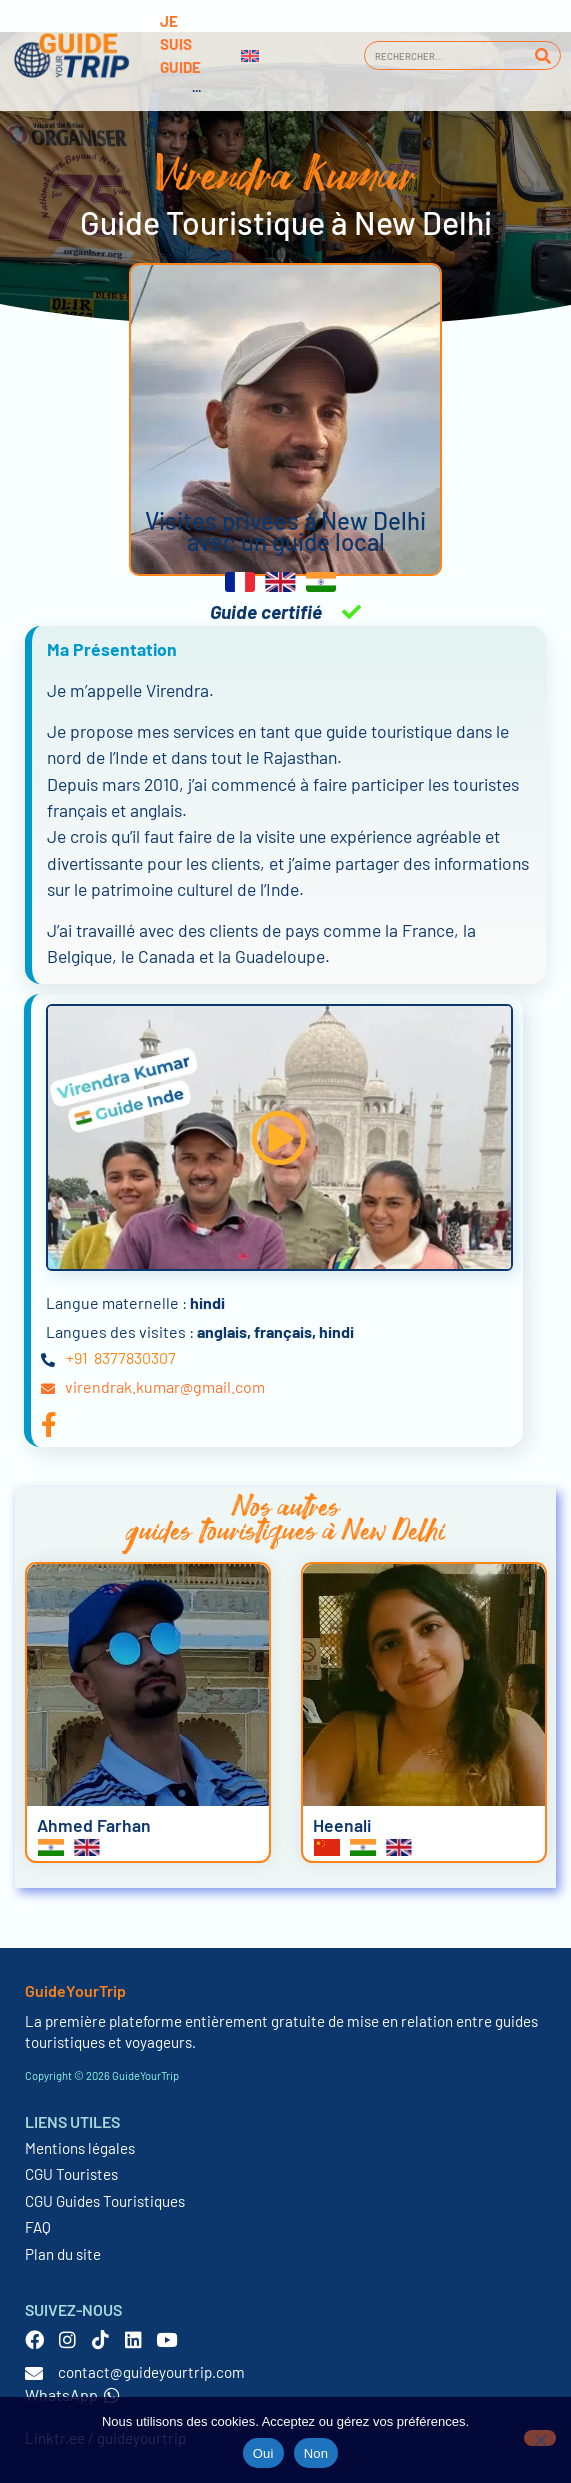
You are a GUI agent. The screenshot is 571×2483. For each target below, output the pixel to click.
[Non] (540, 2438)
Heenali (342, 1825)
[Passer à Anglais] (250, 56)
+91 (77, 1357)
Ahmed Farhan (94, 1825)
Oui (263, 2453)
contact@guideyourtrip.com (151, 2372)
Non (316, 2453)
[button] (279, 1137)
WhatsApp (72, 2394)
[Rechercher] (542, 55)
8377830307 (135, 1357)
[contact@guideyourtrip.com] (34, 2373)
